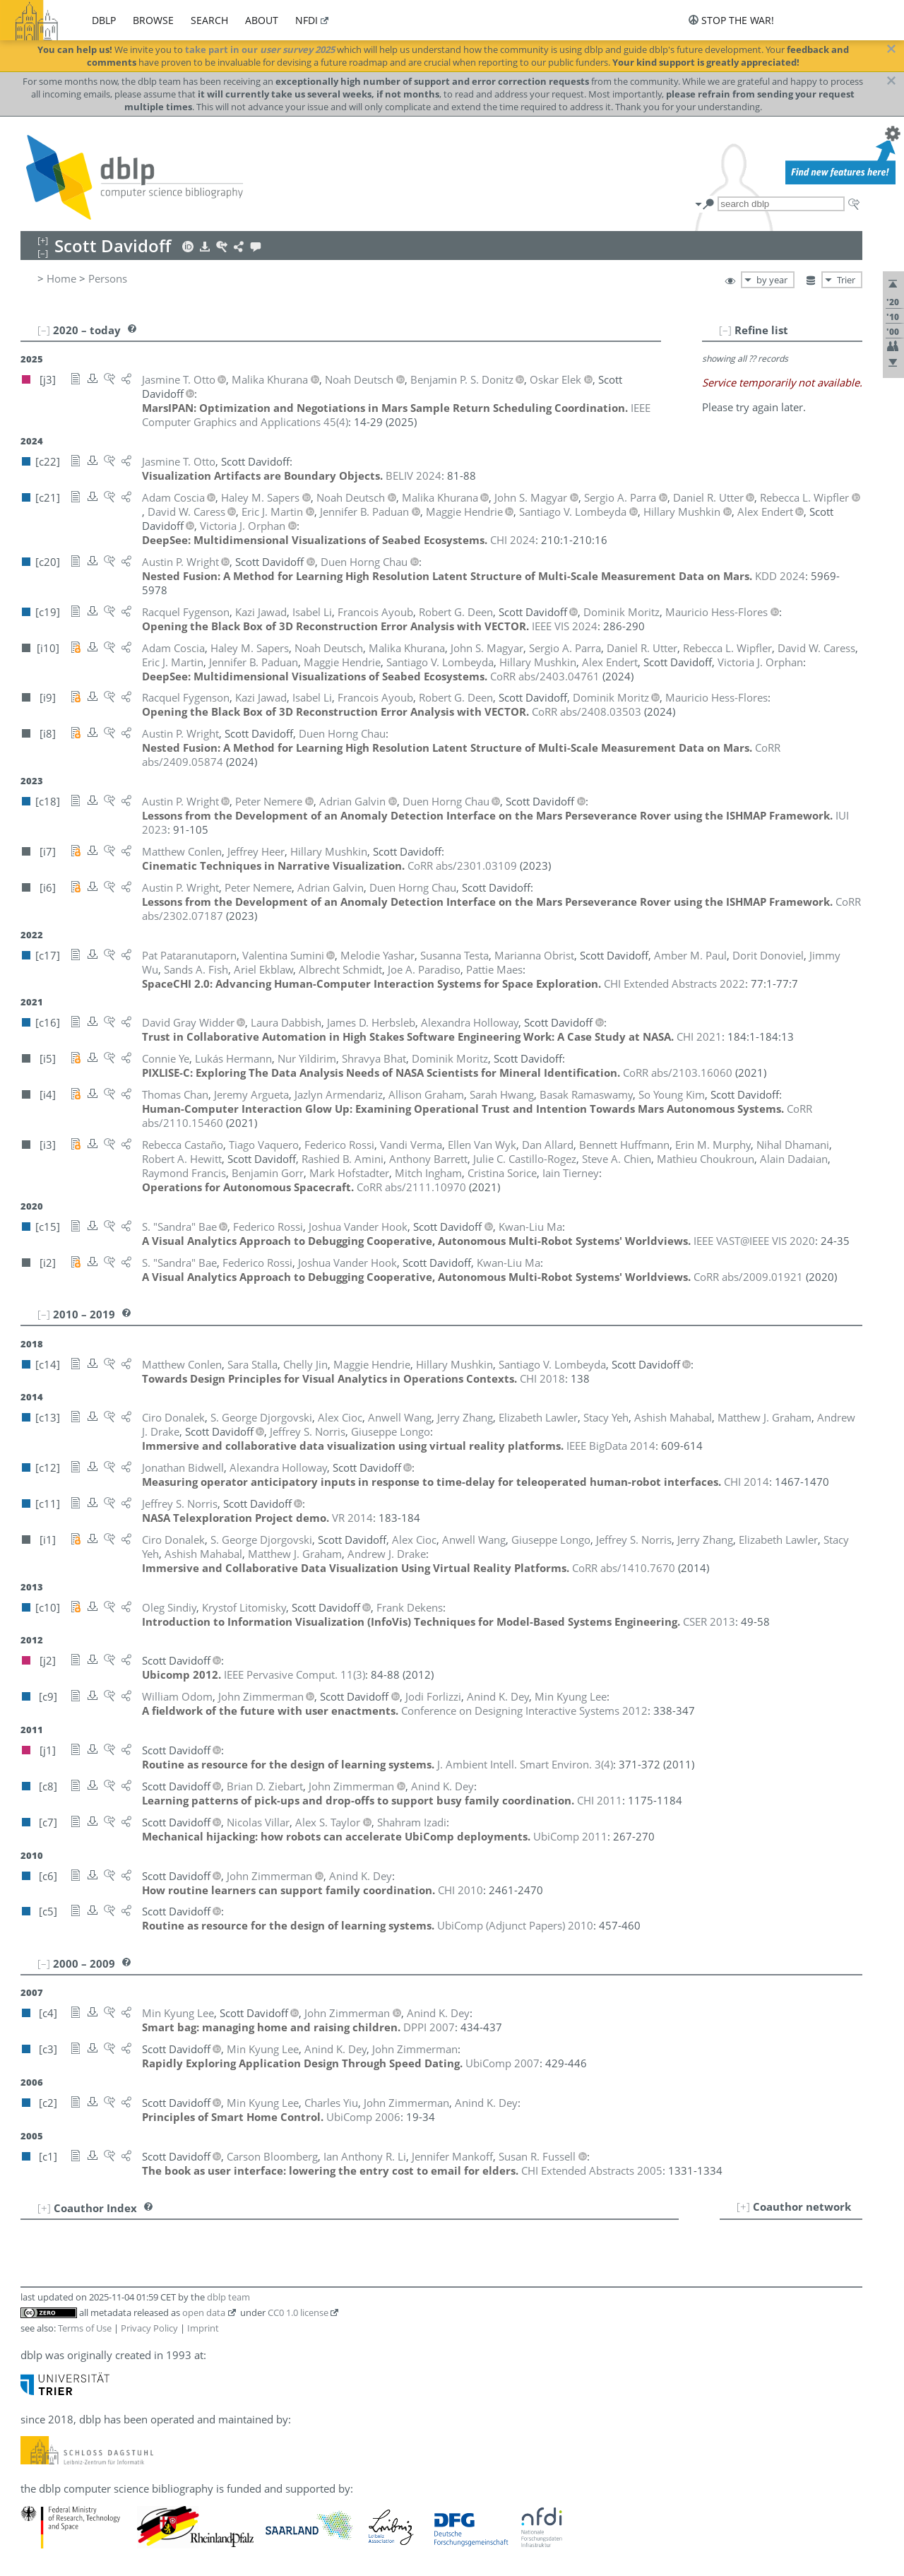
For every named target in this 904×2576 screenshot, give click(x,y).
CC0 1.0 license (298, 2312)
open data (203, 2312)
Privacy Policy (149, 2328)
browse (153, 20)
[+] (743, 2206)
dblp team (228, 2297)
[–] (725, 330)
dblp (104, 20)
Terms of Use (85, 2328)
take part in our (260, 49)
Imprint (203, 2328)
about (261, 20)
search (209, 20)
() (294, 1674)
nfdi (306, 20)
